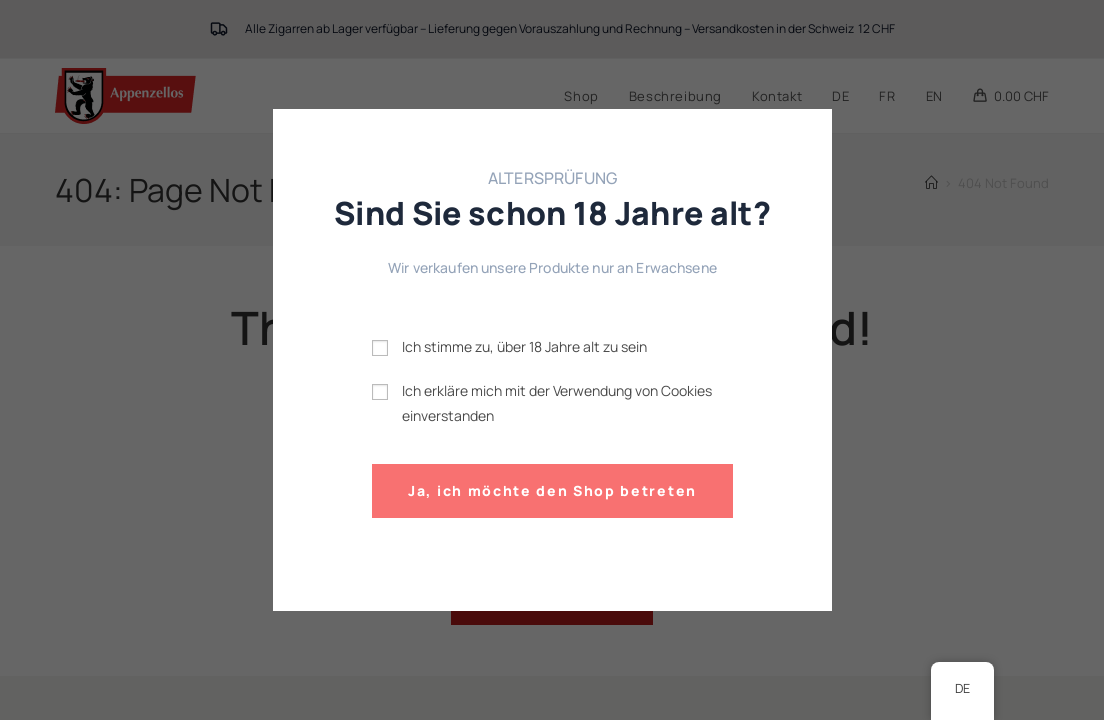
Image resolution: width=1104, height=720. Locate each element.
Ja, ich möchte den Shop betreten (552, 490)
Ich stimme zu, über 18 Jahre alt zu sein (524, 346)
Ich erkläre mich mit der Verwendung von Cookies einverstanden (557, 402)
